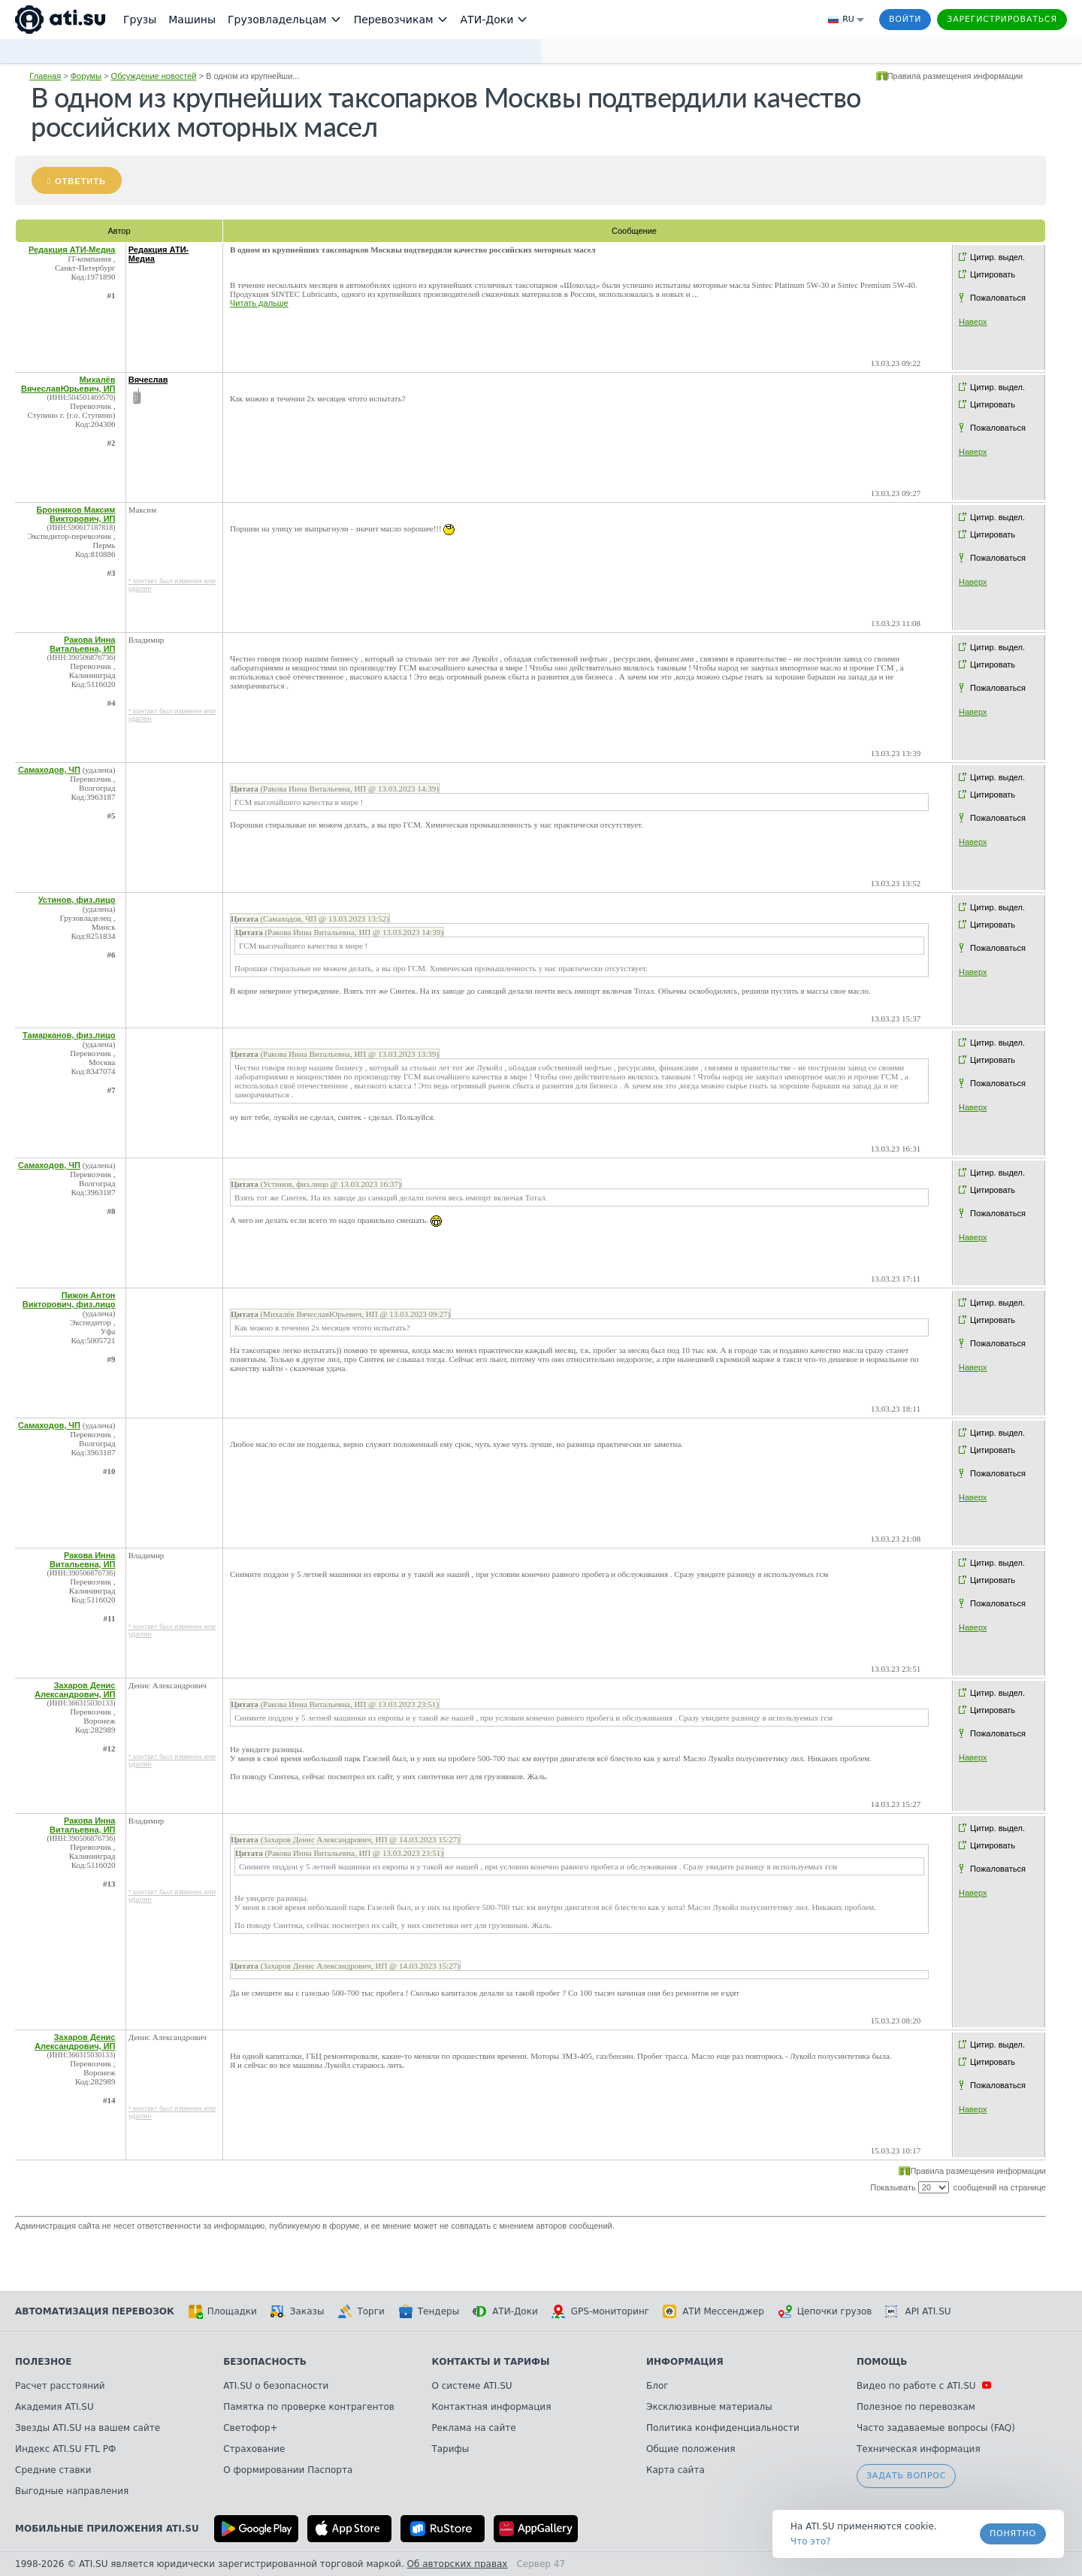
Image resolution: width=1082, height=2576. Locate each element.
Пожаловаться (998, 297)
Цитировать (992, 274)
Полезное (43, 2362)
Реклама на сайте (473, 2428)
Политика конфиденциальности (722, 2428)
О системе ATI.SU (471, 2386)
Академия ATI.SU (54, 2407)
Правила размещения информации (955, 75)
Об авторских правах (457, 2564)
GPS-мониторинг (600, 2311)
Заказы (297, 2311)
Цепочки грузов (825, 2311)
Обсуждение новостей (154, 75)
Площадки (222, 2311)
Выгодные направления (71, 2491)
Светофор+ (250, 2428)
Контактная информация (491, 2407)
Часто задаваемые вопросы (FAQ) (936, 2428)
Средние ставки (53, 2470)
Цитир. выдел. (997, 257)
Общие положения (690, 2449)
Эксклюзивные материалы (709, 2407)
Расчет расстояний (60, 2386)
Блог (657, 2386)
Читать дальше (259, 302)
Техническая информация (919, 2449)
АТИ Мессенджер (713, 2311)
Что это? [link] (810, 2541)
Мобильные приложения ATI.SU (107, 2528)
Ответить (80, 181)
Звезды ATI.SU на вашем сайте (87, 2428)
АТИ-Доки (505, 2311)
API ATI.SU (918, 2311)
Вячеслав (148, 379)
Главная (45, 75)
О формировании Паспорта (287, 2470)
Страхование (254, 2449)
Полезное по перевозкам (916, 2407)
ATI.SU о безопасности (275, 2386)
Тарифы (450, 2449)
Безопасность (265, 2362)
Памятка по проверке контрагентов (308, 2407)
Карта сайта (675, 2470)
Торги (360, 2311)
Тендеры (428, 2311)
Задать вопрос (906, 2476)
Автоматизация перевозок (94, 2311)
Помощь (882, 2362)
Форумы (86, 75)
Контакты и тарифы (490, 2362)
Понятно (1013, 2533)
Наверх (973, 321)
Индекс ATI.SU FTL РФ (65, 2449)
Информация (685, 2362)
